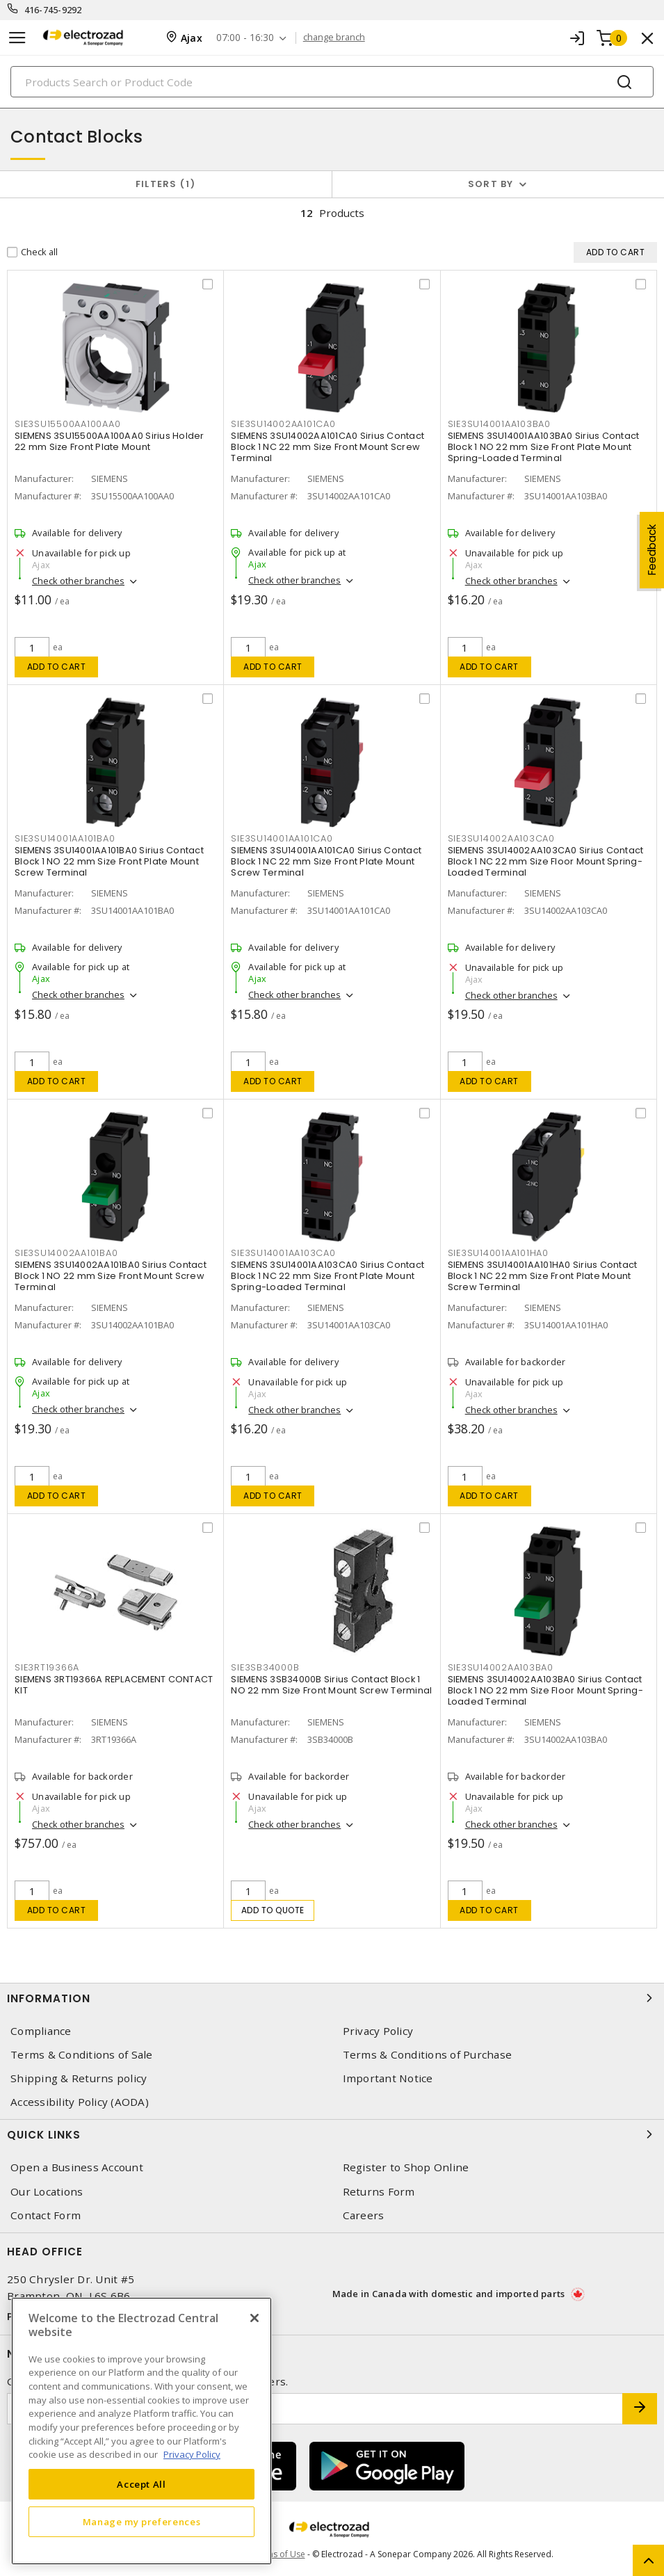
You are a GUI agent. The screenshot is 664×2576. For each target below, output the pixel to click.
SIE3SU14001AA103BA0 (499, 424)
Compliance (41, 2031)
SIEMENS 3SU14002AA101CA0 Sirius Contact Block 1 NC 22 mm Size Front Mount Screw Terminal (327, 447)
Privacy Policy (378, 2031)
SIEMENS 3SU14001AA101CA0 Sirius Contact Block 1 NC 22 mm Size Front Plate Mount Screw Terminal (326, 861)
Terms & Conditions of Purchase (427, 2054)
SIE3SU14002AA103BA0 (500, 1667)
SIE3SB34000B (265, 1667)
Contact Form (45, 2215)
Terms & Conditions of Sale (81, 2054)
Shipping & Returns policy (78, 2078)
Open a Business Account (76, 2167)
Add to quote (273, 1910)
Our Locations (46, 2191)
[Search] (332, 81)
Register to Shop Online (406, 2167)
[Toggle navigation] (17, 37)
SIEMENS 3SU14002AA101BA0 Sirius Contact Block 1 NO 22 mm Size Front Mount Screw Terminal (111, 1276)
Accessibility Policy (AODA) (79, 2102)
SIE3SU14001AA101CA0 (281, 838)
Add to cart (56, 667)
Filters (166, 184)
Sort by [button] (491, 184)
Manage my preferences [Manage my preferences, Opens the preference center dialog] (142, 2521)
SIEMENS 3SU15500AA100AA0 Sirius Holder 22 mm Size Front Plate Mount (109, 441)
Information (332, 1998)
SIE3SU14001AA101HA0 (498, 1253)
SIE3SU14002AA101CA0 (283, 424)
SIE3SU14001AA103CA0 (283, 1253)
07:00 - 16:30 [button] (245, 38)
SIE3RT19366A (47, 1667)
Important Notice (388, 2078)
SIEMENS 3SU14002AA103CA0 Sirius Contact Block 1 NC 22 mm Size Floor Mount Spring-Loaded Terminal (546, 861)
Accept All (141, 2484)
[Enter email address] (315, 2408)
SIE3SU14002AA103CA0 (501, 838)
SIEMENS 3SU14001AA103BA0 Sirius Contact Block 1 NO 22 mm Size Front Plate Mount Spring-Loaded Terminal (544, 447)
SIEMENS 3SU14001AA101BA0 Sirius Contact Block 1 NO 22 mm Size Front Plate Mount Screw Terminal (109, 861)
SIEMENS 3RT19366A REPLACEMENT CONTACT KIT (114, 1684)
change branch (334, 37)
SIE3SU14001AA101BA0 (65, 838)
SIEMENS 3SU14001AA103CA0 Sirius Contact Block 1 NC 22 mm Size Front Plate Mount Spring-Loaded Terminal (327, 1276)
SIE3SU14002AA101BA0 (66, 1253)
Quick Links (332, 2134)
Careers (363, 2215)
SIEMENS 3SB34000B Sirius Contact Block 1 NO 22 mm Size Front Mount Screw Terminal (331, 1684)
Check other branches (78, 580)
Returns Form (379, 2191)
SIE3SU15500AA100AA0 (67, 424)
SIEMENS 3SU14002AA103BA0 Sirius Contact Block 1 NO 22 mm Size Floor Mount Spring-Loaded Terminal (545, 1690)
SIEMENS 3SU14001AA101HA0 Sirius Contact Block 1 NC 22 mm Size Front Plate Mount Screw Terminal (543, 1276)
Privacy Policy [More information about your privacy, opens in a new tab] (191, 2454)
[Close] (254, 2318)
